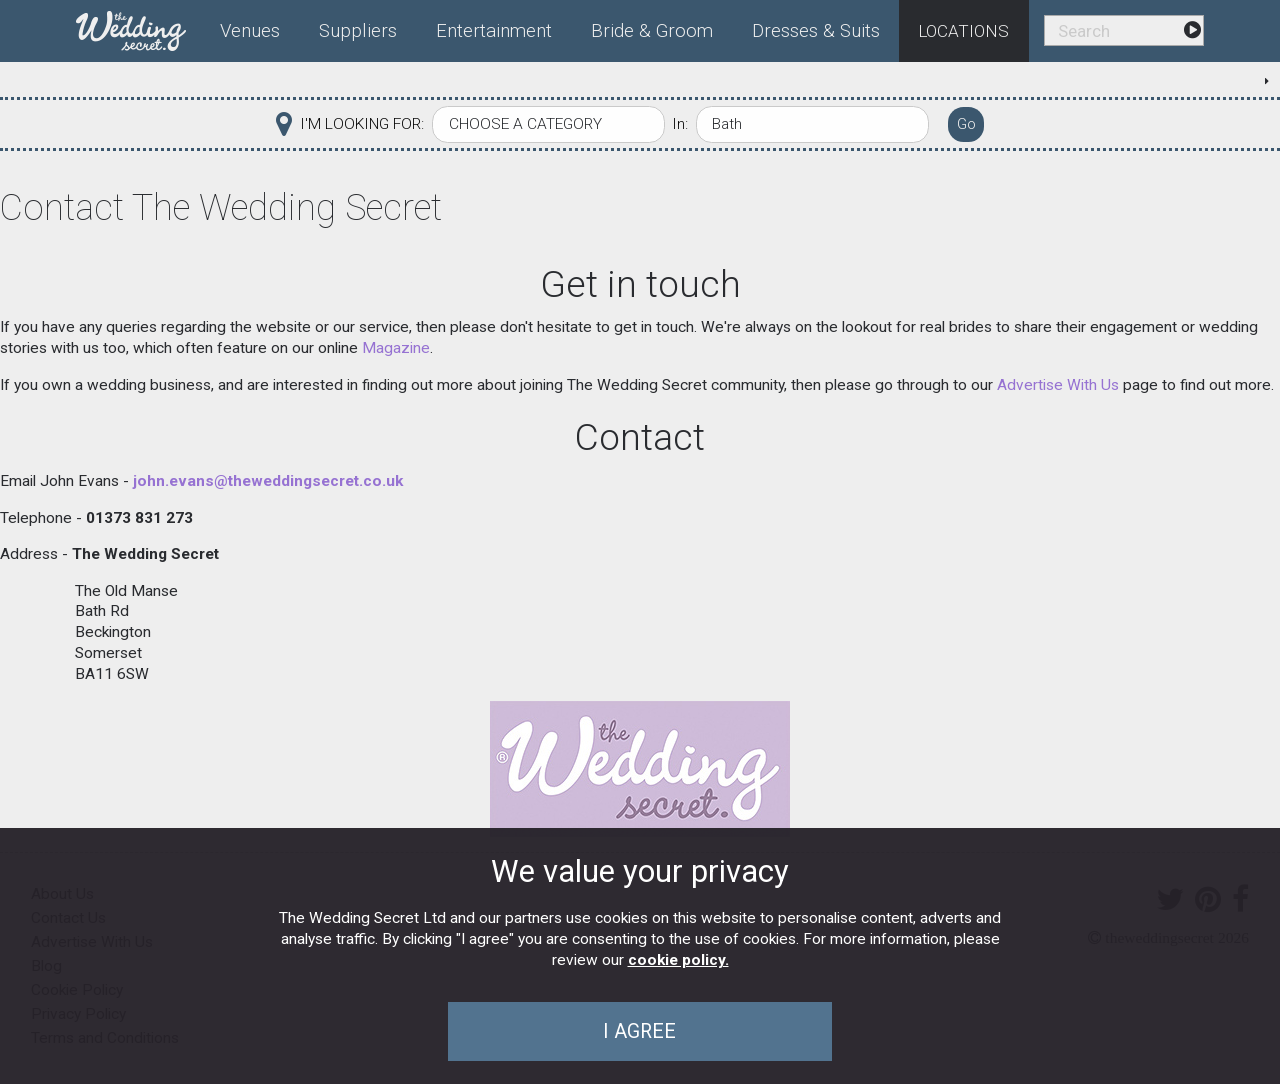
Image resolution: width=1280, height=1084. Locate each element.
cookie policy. (678, 960)
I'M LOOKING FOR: (362, 124)
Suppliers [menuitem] (358, 31)
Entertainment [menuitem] (494, 31)
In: (680, 124)
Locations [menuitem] (963, 31)
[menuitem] (139, 27)
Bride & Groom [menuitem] (652, 31)
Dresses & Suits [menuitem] (816, 31)
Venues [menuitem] (250, 31)
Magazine (396, 348)
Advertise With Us (1058, 385)
